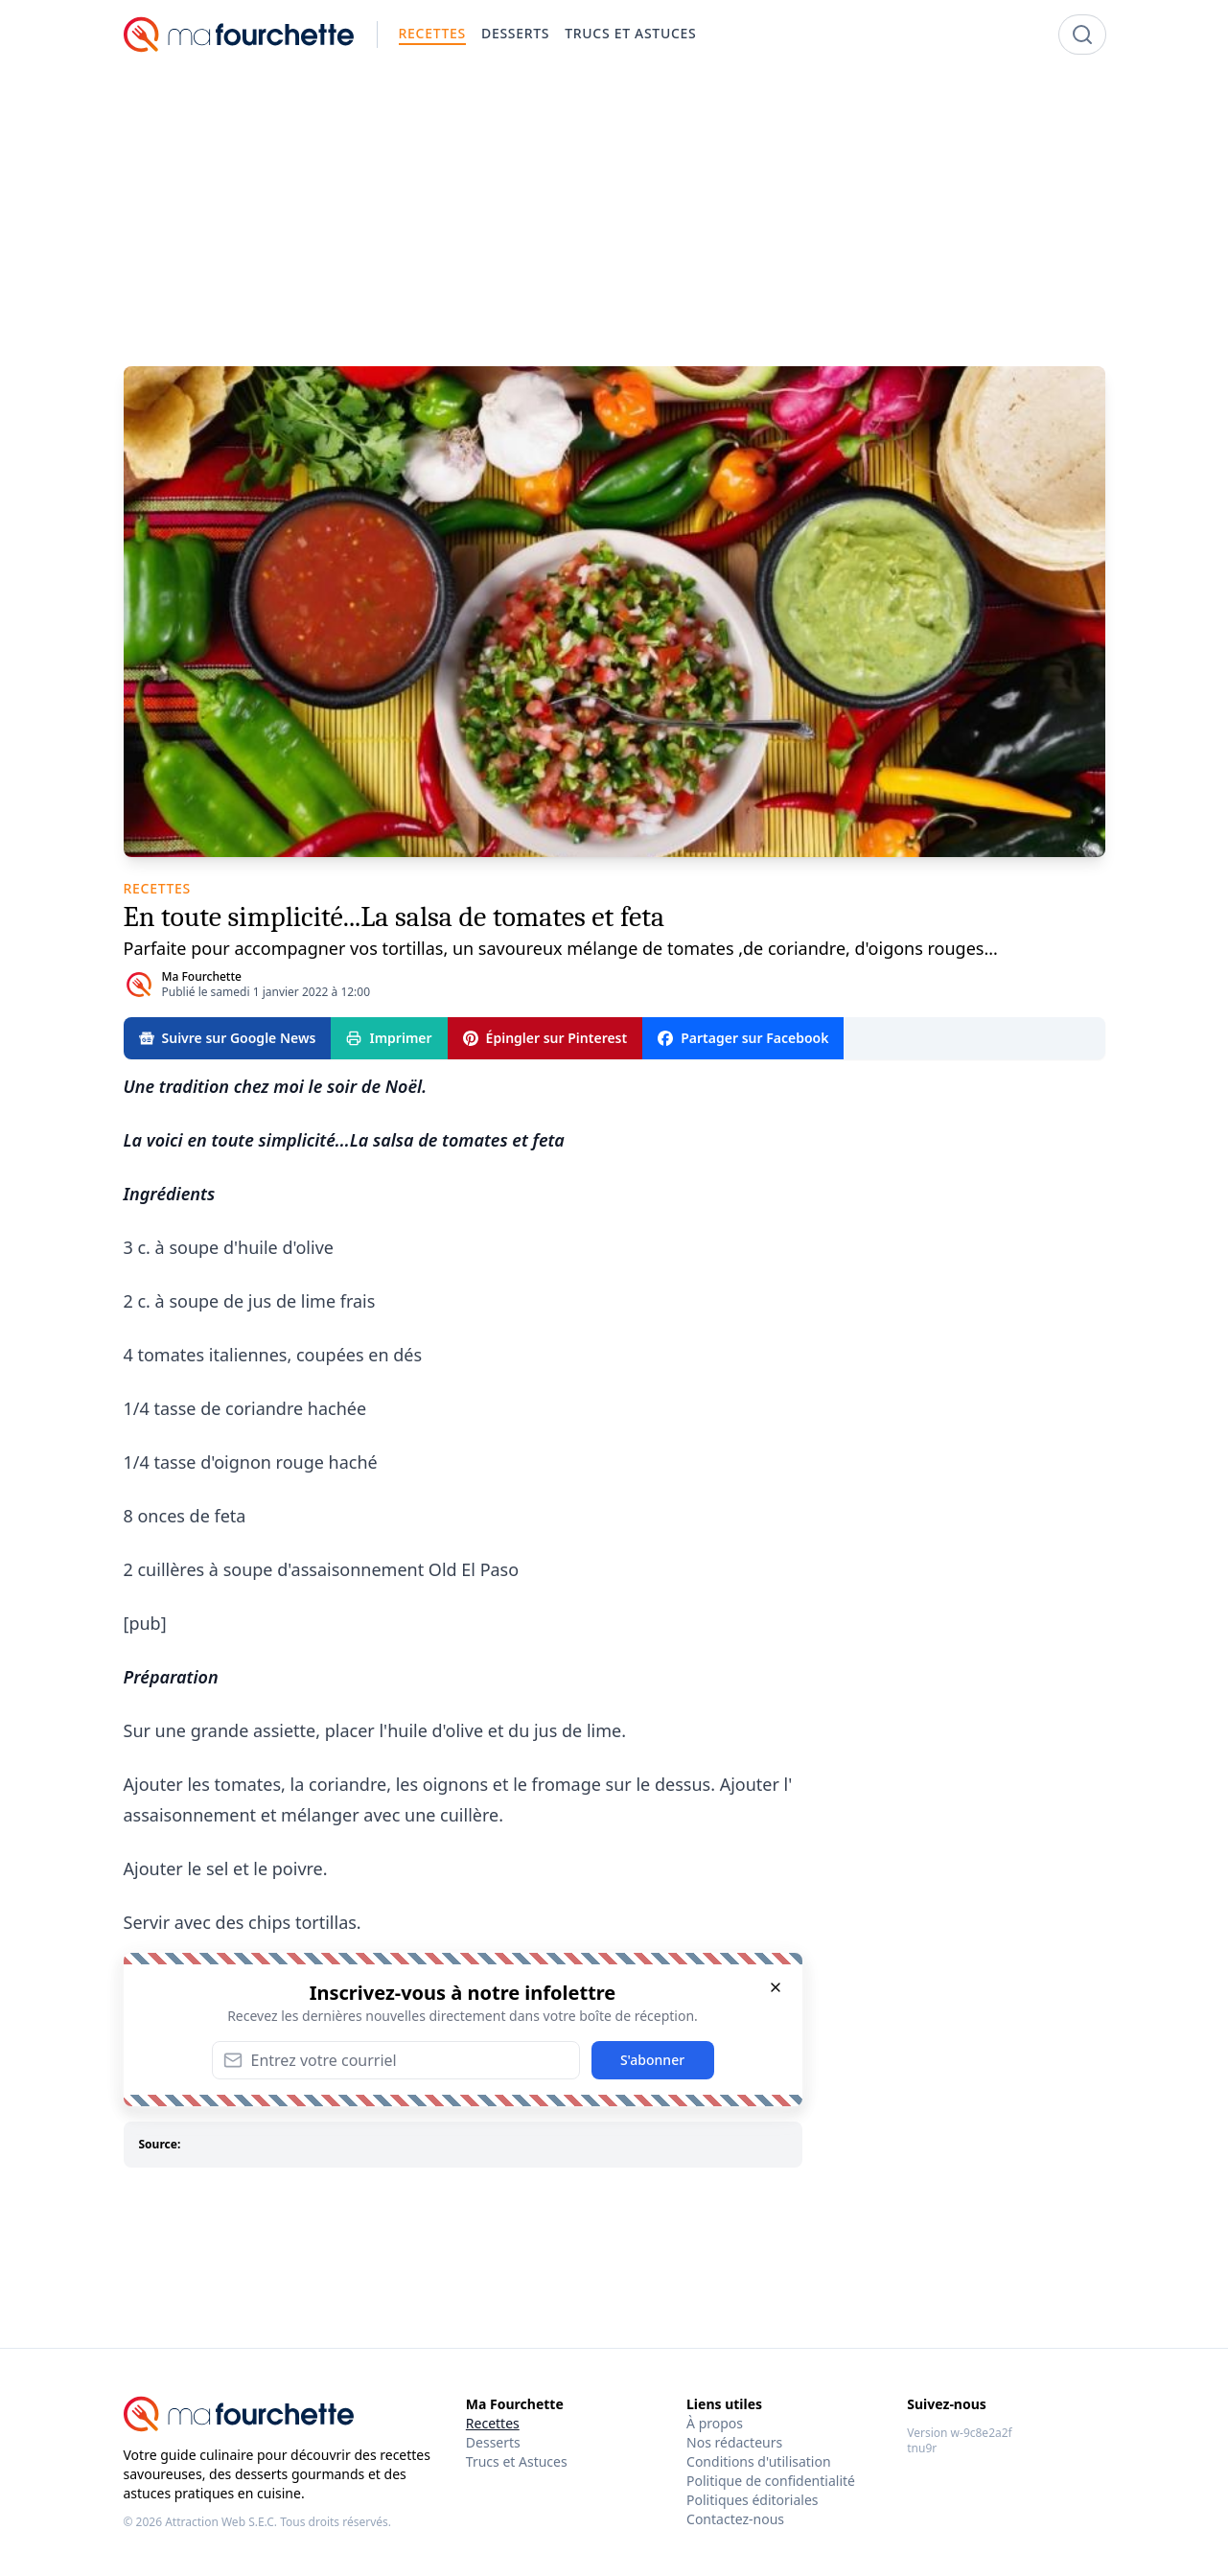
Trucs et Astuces (517, 2461)
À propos (714, 2423)
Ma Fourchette (202, 976)
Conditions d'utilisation (758, 2461)
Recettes (493, 2423)
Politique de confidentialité (770, 2481)
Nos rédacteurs (734, 2442)
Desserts (493, 2442)
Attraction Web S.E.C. (221, 2522)
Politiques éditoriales (752, 2500)
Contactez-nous (735, 2519)
